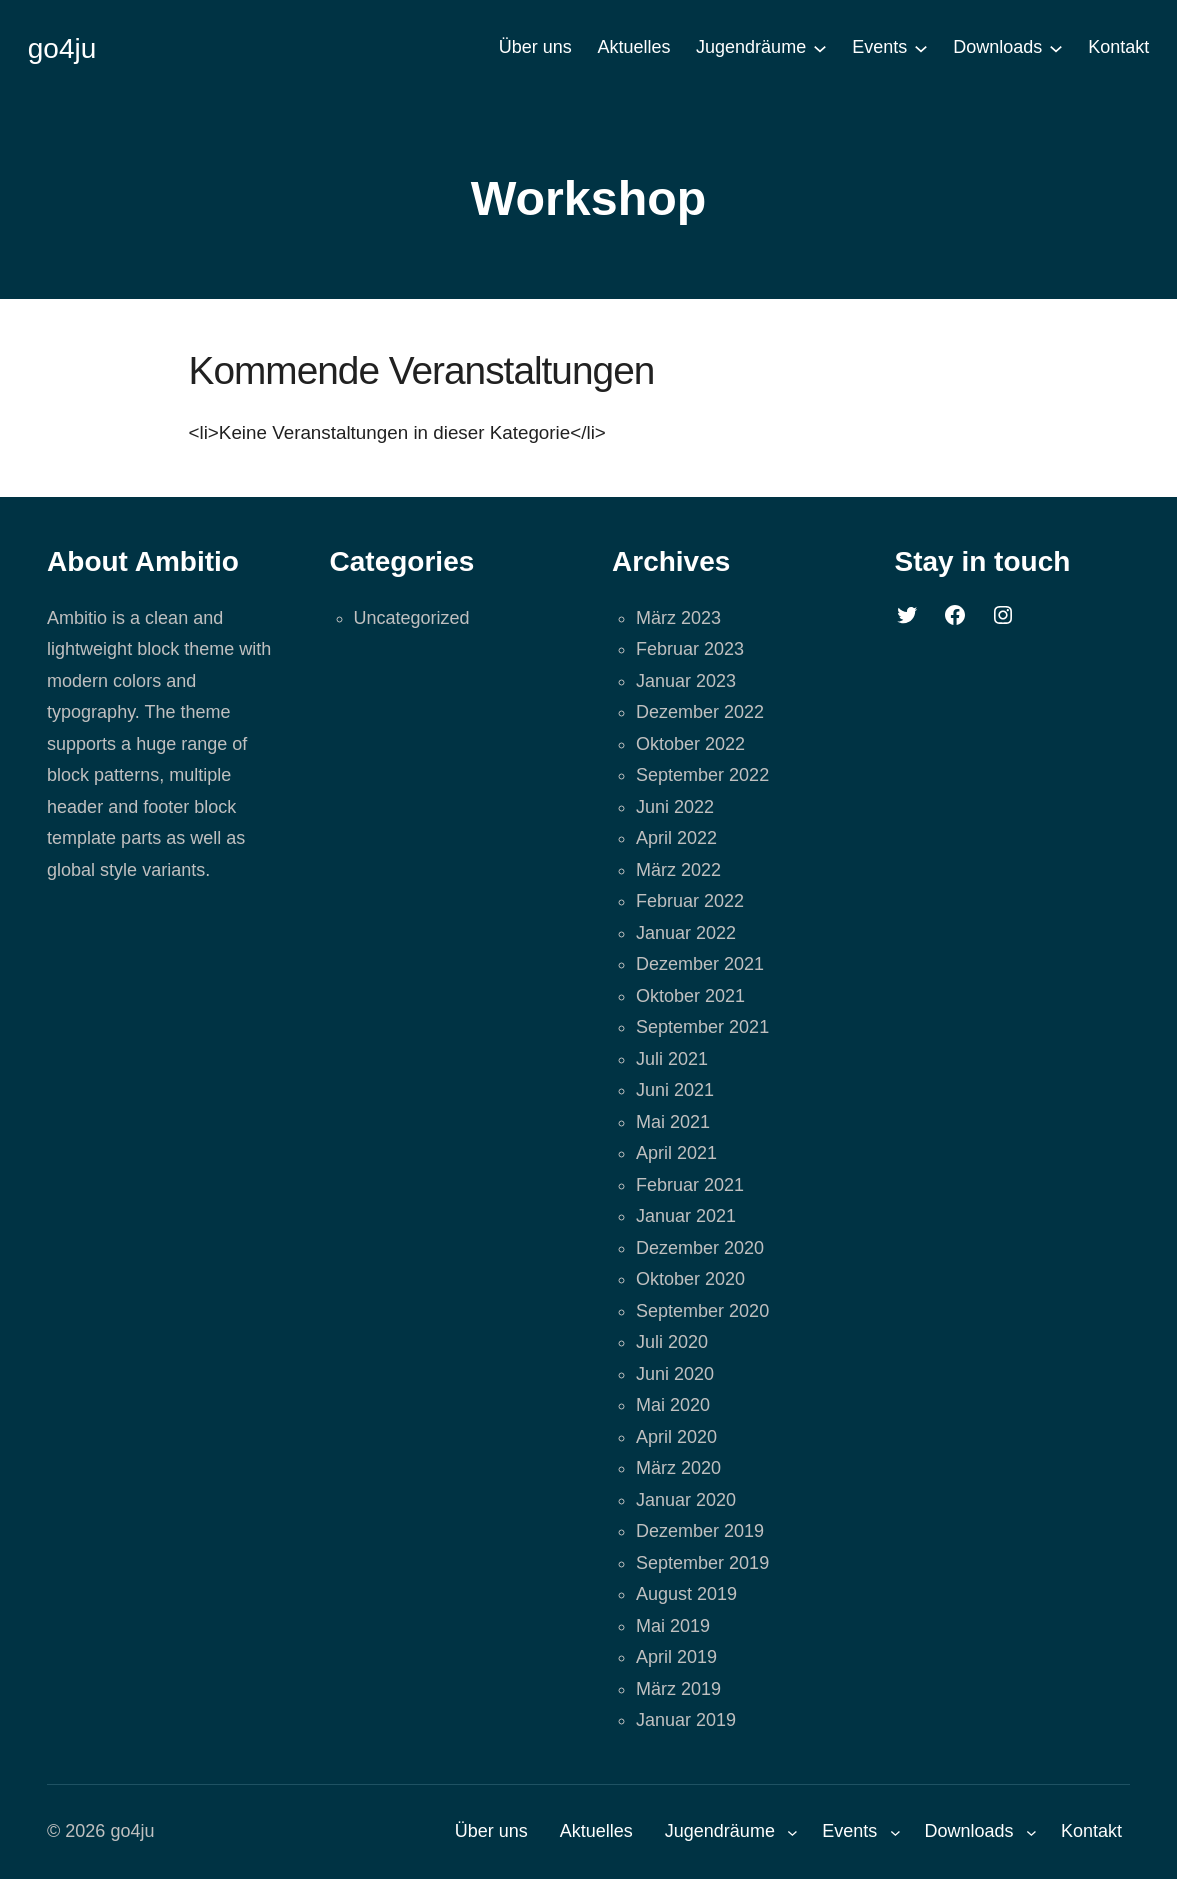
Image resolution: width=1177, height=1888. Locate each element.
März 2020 (678, 1468)
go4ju (62, 48)
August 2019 (686, 1594)
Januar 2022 (686, 933)
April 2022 (676, 838)
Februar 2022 (690, 901)
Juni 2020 (675, 1374)
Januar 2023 (686, 681)
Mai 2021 (673, 1122)
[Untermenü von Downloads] (1056, 48)
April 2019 (676, 1657)
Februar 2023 (690, 649)
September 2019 (702, 1563)
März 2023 (678, 618)
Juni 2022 (675, 807)
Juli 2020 (672, 1342)
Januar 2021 (686, 1216)
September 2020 (702, 1311)
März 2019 (678, 1689)
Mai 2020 (673, 1405)
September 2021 (702, 1027)
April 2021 (676, 1153)
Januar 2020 (686, 1500)
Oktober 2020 (690, 1279)
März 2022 (678, 870)
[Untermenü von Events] (921, 48)
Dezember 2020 (700, 1248)
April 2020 (676, 1437)
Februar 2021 (690, 1185)
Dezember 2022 (700, 712)
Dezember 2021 (700, 964)
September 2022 (702, 775)
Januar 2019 (686, 1720)
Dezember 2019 (700, 1531)
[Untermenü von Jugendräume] (820, 48)
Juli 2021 (672, 1059)
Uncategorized (412, 618)
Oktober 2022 (690, 744)
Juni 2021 (675, 1090)
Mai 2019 (673, 1626)
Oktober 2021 (690, 996)
